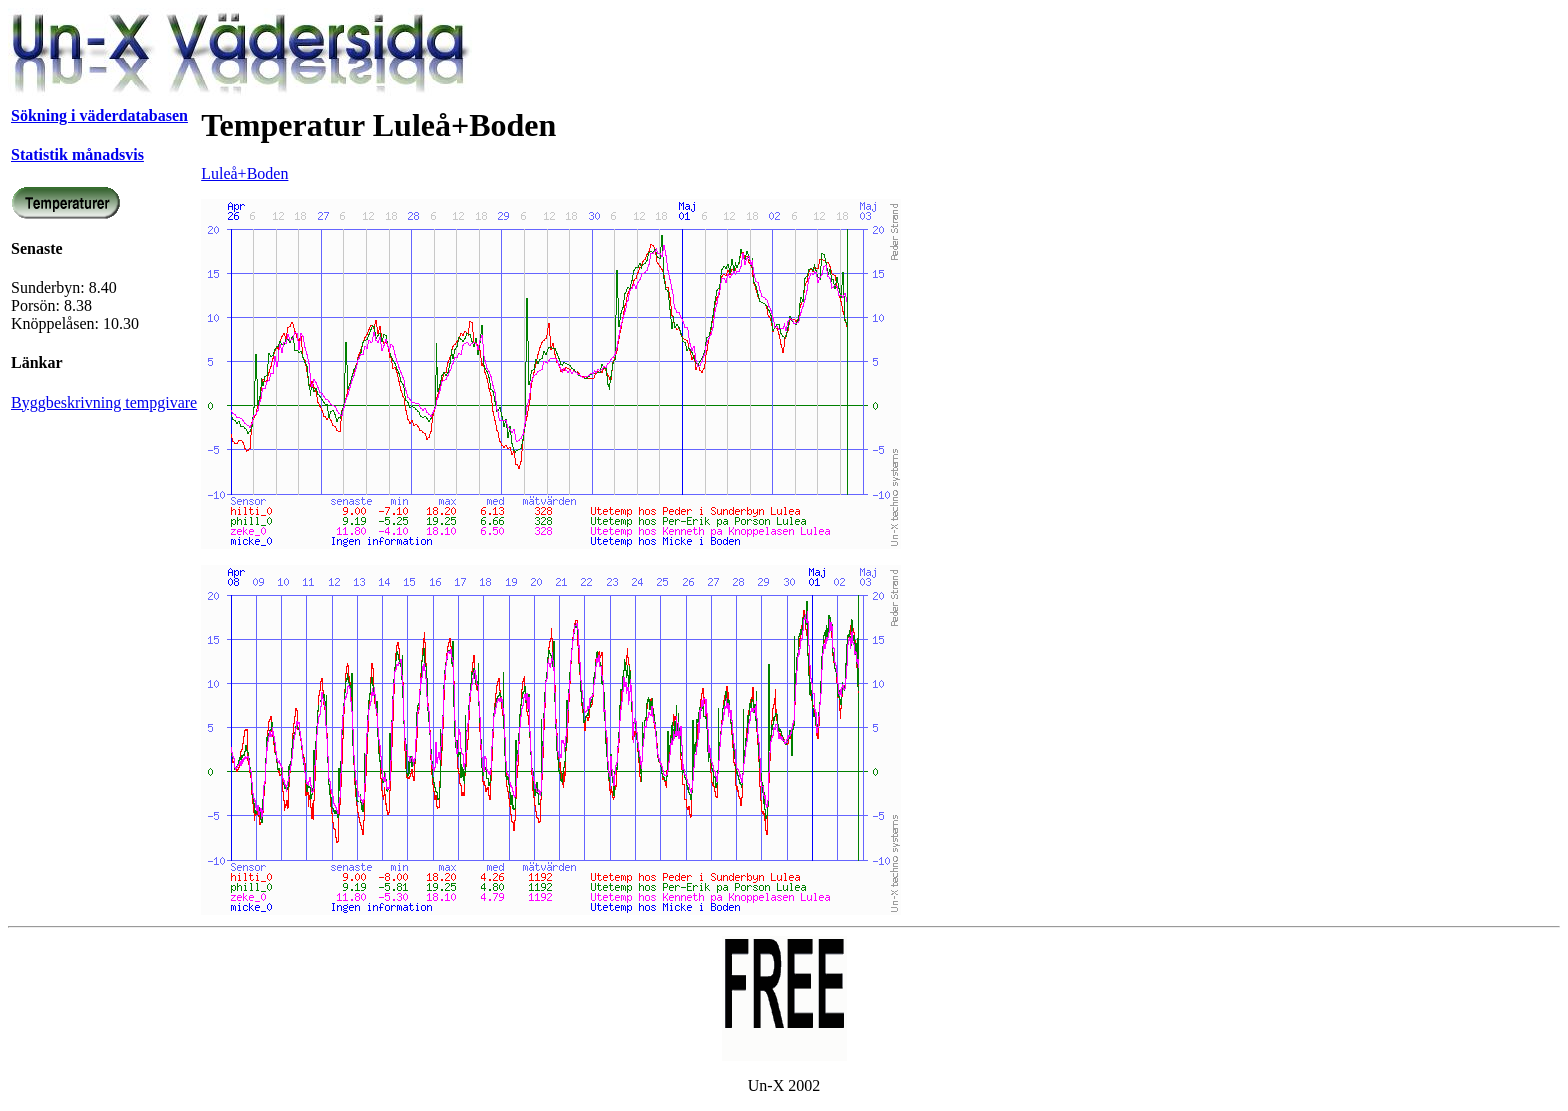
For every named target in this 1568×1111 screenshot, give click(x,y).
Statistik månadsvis (77, 154)
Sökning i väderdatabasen (99, 115)
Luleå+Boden (244, 173)
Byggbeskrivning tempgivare (104, 402)
